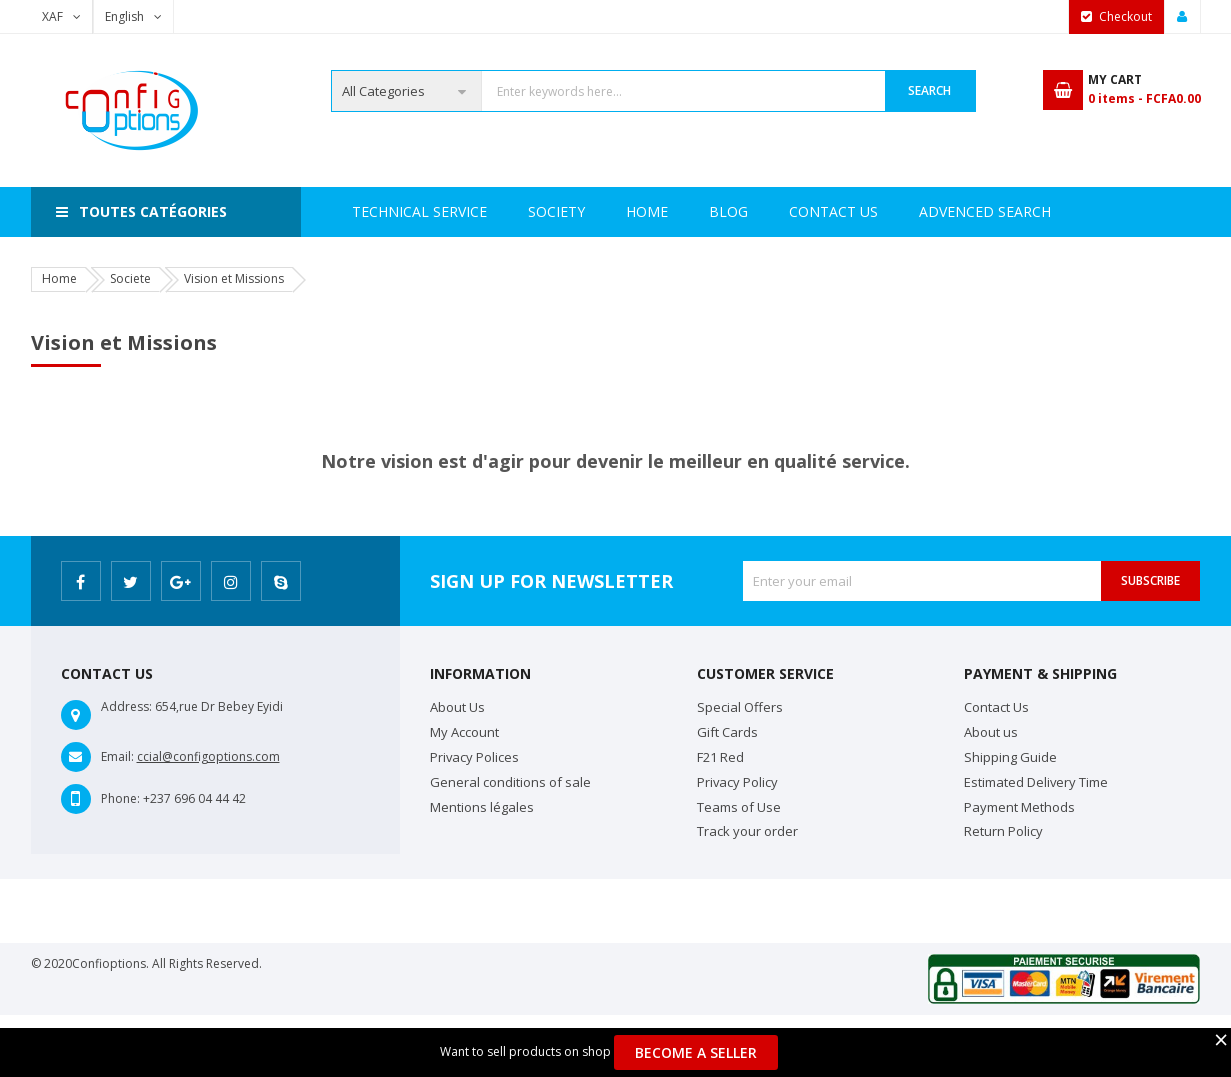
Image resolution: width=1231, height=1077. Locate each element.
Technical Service (600, 211)
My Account (464, 732)
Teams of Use (739, 807)
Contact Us (929, 211)
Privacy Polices (474, 757)
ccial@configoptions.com (208, 756)
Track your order (747, 831)
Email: (117, 756)
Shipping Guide (1010, 757)
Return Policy (1003, 831)
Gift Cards (727, 732)
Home (373, 211)
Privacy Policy (737, 782)
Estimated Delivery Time (1036, 782)
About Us (457, 707)
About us (991, 732)
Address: (126, 706)
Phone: (120, 798)
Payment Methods (1019, 807)
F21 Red (720, 757)
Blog (1037, 211)
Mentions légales (482, 807)
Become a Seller (696, 1052)
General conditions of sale (510, 782)
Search (929, 90)
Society (463, 211)
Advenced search (775, 211)
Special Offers (740, 707)
